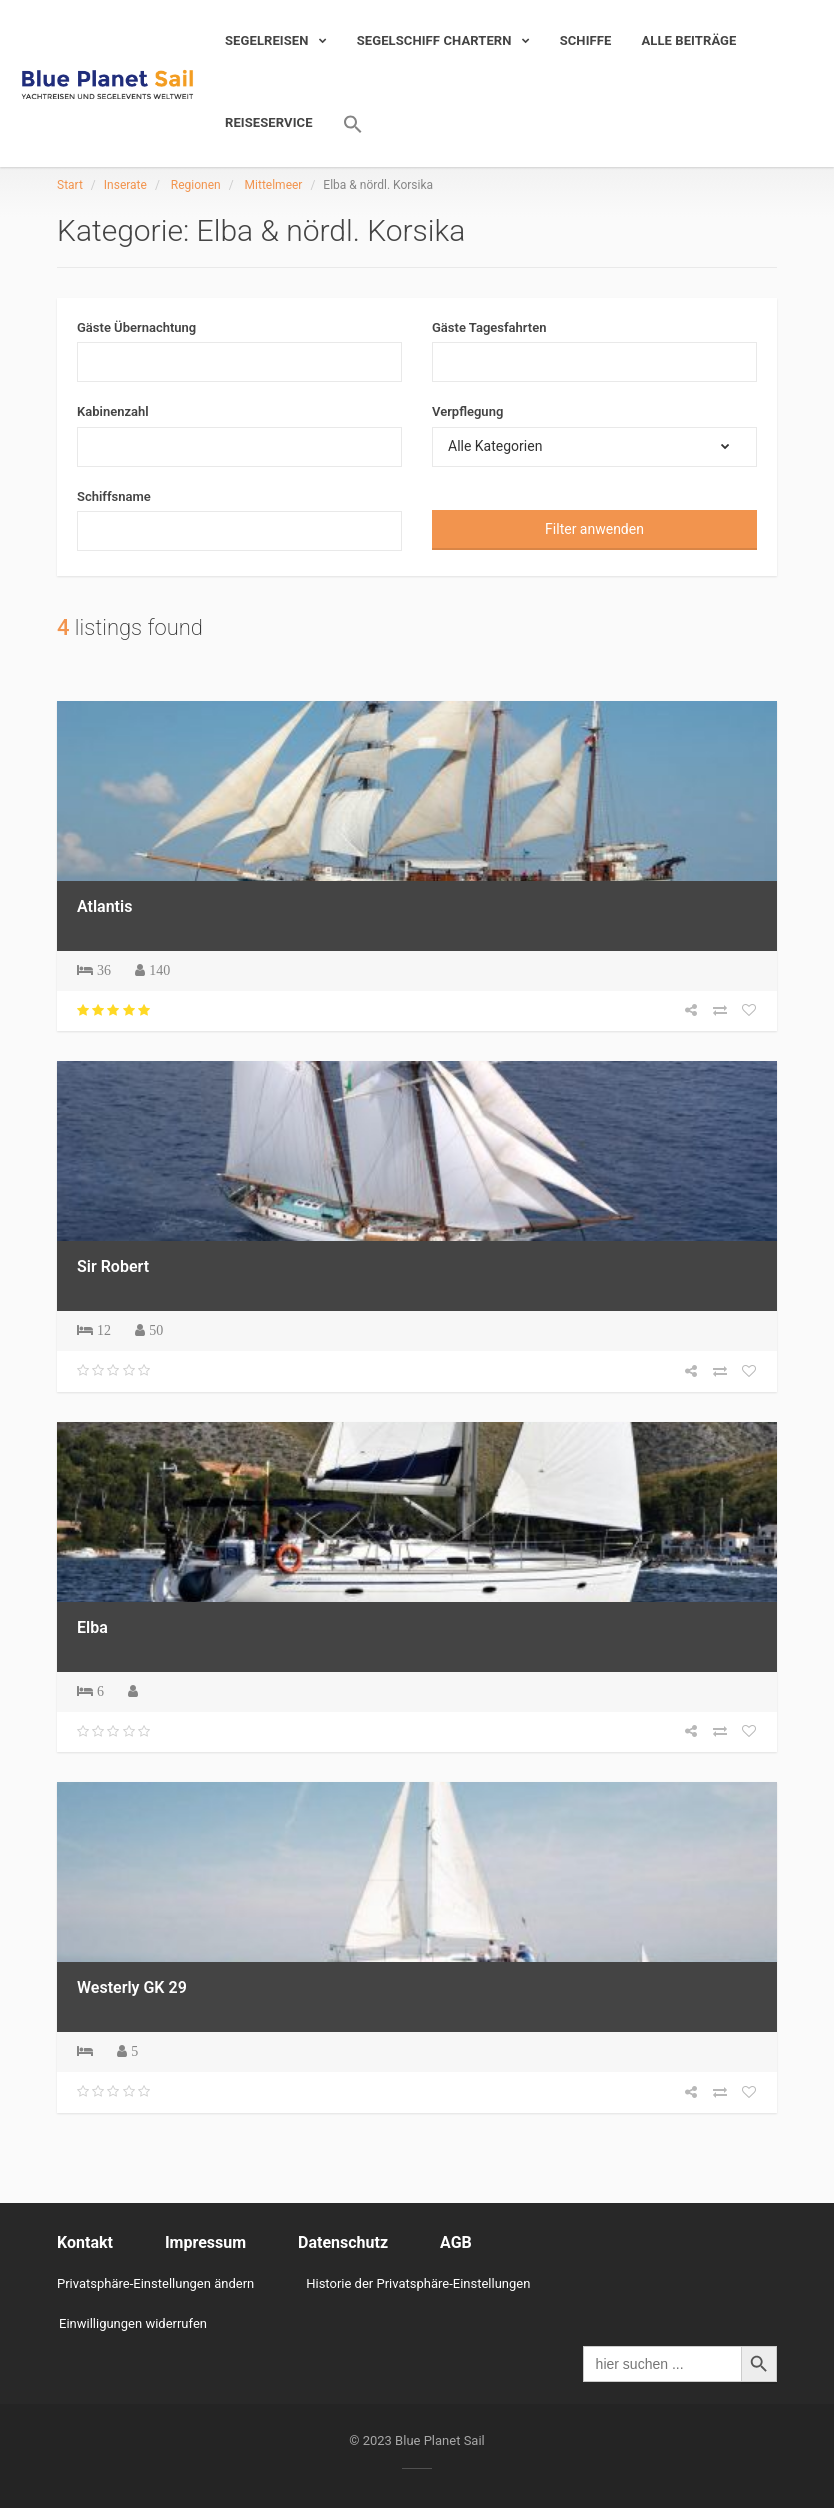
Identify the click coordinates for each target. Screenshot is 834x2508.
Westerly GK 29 (132, 1987)
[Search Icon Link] (345, 124)
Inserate (125, 185)
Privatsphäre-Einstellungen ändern (155, 2283)
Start (70, 185)
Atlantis (104, 906)
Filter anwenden (594, 529)
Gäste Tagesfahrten (489, 327)
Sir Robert (113, 1266)
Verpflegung (467, 411)
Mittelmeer (274, 185)
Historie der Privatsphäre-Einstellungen (418, 2283)
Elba (92, 1627)
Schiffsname (114, 496)
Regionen (196, 185)
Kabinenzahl (113, 411)
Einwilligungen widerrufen (133, 2323)
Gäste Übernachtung (136, 327)
